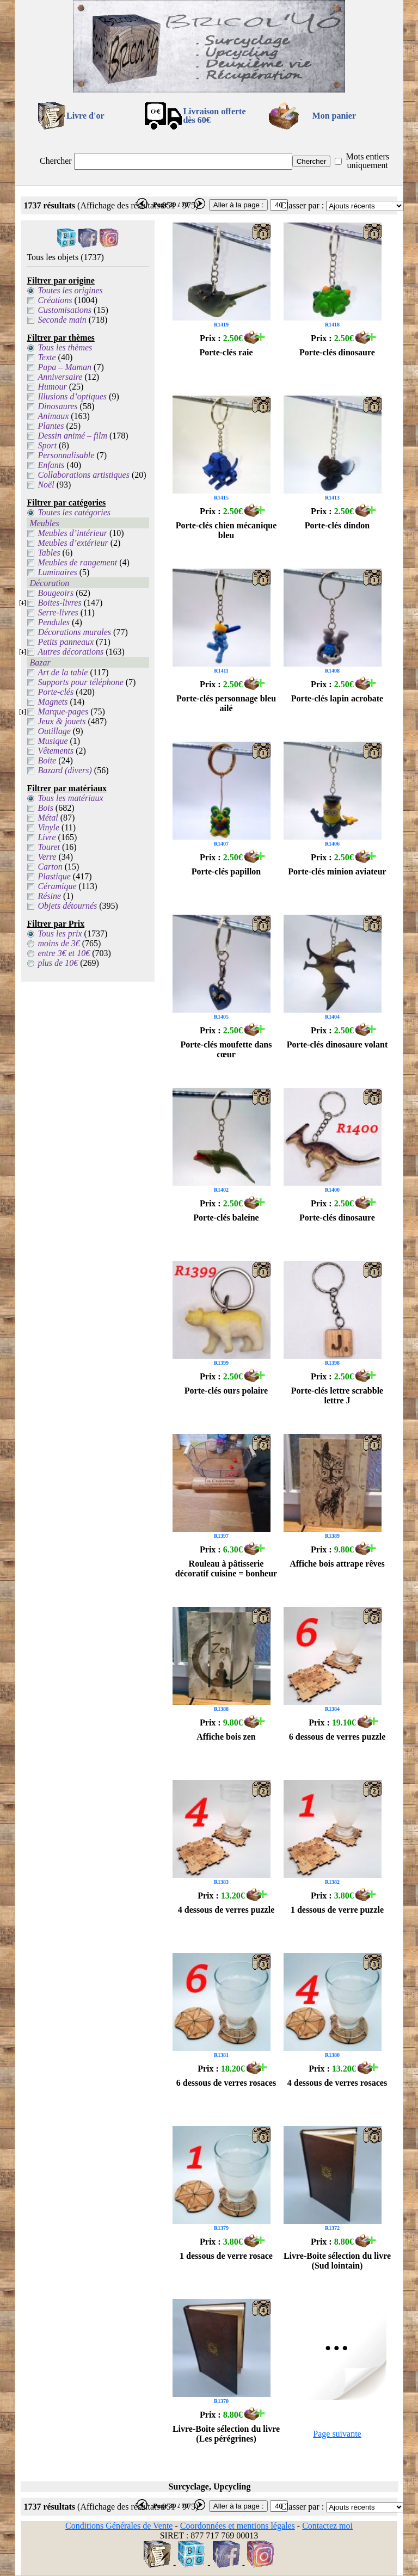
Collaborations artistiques (83, 474)
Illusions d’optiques (72, 396)
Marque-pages (63, 711)
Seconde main (62, 319)
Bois (45, 807)
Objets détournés (67, 905)
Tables (49, 552)
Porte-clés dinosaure (337, 352)
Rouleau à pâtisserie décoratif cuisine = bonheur (226, 1568)
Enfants (51, 465)
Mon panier (334, 115)
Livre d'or (85, 115)
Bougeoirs (55, 592)
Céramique (57, 886)
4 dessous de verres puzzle (226, 1909)
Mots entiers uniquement (367, 161)
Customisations (64, 310)
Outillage (54, 731)
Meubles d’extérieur (73, 542)
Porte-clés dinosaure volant (337, 1044)
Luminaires (57, 572)
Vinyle (48, 827)
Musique (52, 740)
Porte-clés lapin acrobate (337, 698)
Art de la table (63, 672)
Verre (47, 856)
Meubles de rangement (77, 562)
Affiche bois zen (225, 1736)
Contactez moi (327, 2525)
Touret (49, 847)
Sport (47, 445)
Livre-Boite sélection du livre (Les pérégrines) (226, 2433)
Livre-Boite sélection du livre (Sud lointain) (337, 2260)
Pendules (54, 622)
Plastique (54, 876)
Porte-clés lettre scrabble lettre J (337, 1395)
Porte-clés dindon (337, 525)
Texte (47, 357)
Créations (55, 300)
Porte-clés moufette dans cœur (226, 1049)
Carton (50, 866)
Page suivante (337, 2433)
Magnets (52, 701)
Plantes (51, 425)
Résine (49, 896)
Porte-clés (55, 692)
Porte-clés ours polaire (226, 1390)
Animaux (53, 416)
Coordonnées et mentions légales (237, 2525)
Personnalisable (66, 455)
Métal (48, 817)
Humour (52, 386)
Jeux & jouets (61, 721)
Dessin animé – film (72, 435)
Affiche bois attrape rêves (337, 1563)
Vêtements (55, 750)
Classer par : (302, 205)
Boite (47, 760)
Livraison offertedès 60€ (214, 116)
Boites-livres (59, 602)
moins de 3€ (58, 943)
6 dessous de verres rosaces (226, 2082)
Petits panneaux (66, 641)
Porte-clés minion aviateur (337, 871)
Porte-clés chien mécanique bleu (226, 530)
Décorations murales (74, 632)
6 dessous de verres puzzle (337, 1736)
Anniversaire (60, 376)
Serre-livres (58, 612)
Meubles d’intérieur (72, 533)
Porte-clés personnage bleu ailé (226, 703)
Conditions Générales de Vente (119, 2525)
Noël (46, 484)
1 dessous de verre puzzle (337, 1909)
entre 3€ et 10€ (64, 953)
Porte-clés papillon (226, 871)
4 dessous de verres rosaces (337, 2082)
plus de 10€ (58, 962)
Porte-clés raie (226, 352)
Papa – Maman (64, 367)
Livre (47, 837)
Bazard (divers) (64, 770)
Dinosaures (57, 406)
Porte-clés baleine (226, 1217)
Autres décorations (70, 651)
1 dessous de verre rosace (226, 2255)
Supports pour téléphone (80, 682)
